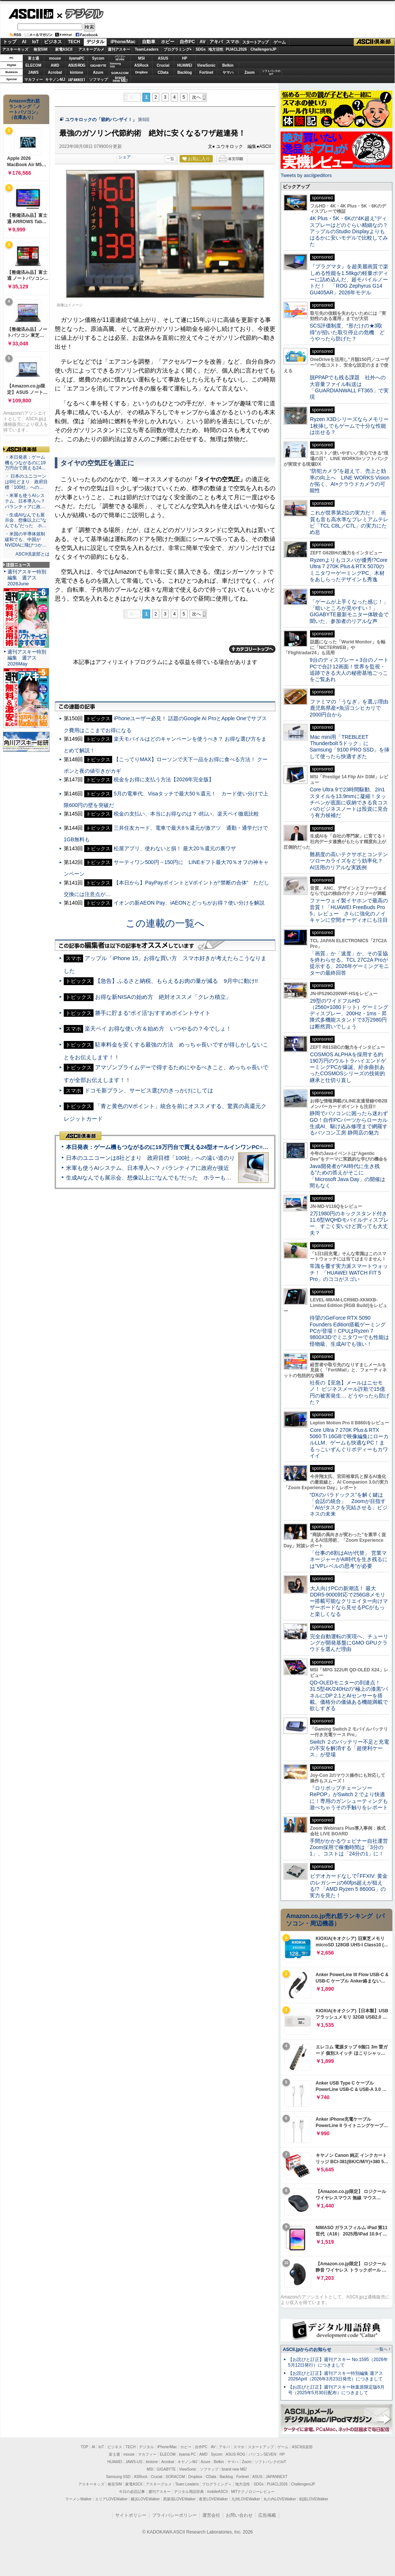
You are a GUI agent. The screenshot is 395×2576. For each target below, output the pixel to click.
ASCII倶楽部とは (32, 554)
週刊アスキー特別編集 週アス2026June (26, 577)
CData (163, 72)
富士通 (33, 58)
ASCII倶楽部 (374, 42)
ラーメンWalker (78, 2499)
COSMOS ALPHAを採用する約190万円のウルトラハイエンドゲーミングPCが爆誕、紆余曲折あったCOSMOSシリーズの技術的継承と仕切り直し (348, 1067)
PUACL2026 (236, 49)
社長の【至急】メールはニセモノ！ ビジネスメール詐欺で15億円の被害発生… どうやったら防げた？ (349, 1392)
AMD (55, 65)
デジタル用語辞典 (189, 2492)
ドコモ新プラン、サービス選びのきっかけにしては (149, 1090)
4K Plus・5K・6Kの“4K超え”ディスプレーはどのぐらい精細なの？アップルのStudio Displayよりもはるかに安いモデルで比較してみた (349, 231)
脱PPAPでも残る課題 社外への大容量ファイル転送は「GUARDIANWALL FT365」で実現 (349, 387)
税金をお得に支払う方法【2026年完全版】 (164, 779)
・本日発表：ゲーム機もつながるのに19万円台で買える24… (25, 463)
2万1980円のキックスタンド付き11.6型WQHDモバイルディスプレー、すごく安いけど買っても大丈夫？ (349, 1223)
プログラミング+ (178, 49)
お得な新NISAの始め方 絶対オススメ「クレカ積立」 (163, 997)
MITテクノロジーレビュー (253, 2492)
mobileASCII (217, 2492)
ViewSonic (206, 65)
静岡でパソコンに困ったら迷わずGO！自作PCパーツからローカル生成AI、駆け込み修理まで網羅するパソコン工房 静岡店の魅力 (349, 1123)
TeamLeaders (147, 49)
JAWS (33, 72)
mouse (55, 58)
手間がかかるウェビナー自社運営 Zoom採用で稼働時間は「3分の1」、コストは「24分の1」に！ (351, 1847)
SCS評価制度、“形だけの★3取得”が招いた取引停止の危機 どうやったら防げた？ (347, 332)
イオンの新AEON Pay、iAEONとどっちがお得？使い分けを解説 (189, 903)
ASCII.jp (30, 14)
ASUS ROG (76, 65)
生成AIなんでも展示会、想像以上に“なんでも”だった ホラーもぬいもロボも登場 (168, 1177)
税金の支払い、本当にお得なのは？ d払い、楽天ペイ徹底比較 (186, 814)
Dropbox (141, 72)
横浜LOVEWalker (145, 2499)
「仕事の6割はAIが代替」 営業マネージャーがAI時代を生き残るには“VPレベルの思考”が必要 (349, 1559)
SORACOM (175, 2477)
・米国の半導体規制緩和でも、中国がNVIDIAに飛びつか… (26, 539)
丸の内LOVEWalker (279, 2499)
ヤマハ (228, 72)
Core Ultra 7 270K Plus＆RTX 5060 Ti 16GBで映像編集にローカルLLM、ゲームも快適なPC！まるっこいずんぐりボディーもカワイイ (349, 1443)
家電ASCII (64, 49)
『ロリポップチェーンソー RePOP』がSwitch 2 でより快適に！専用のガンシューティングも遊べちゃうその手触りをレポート (349, 1797)
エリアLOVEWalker (111, 2499)
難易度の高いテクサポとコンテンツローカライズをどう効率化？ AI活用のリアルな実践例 (349, 860)
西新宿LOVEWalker (179, 2499)
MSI (141, 58)
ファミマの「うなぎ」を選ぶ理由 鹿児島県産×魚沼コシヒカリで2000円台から (352, 708)
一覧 (170, 158)
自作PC (187, 41)
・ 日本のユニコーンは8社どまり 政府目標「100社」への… (26, 482)
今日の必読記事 (132, 2492)
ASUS (163, 58)
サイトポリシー (130, 2515)
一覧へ (381, 2349)
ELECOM (33, 65)
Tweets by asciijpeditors (306, 175)
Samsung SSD (118, 2477)
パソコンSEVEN (120, 58)
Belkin (227, 65)
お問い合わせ (239, 2515)
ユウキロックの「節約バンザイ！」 (101, 119)
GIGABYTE (98, 65)
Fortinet (206, 72)
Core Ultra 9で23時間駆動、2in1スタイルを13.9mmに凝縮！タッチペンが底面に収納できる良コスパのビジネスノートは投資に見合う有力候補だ (349, 802)
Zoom (249, 72)
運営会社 (211, 2515)
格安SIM (41, 49)
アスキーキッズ (15, 49)
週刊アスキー (119, 49)
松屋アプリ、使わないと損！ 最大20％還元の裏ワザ (175, 848)
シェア (124, 157)
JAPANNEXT (76, 79)
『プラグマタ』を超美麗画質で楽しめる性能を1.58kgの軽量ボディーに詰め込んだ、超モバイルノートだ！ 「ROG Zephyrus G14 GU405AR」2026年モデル (349, 279)
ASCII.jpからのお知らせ (307, 2349)
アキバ (216, 41)
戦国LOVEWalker (313, 2499)
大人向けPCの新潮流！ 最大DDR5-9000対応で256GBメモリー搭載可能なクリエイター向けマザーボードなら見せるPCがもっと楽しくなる (349, 1601)
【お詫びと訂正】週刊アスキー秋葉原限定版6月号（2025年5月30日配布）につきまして (336, 2389)
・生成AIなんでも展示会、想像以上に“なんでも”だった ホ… (26, 520)
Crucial (163, 65)
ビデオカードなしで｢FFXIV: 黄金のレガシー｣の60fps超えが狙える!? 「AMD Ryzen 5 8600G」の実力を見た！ (349, 1885)
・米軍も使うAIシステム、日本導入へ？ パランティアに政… (25, 501)
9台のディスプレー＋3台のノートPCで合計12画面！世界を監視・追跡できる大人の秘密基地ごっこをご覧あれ (349, 669)
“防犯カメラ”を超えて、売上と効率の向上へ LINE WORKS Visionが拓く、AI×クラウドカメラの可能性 (349, 480)
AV (203, 41)
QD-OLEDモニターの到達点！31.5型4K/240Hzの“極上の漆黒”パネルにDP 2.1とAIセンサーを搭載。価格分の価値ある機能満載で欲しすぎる (349, 1695)
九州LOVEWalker (245, 2499)
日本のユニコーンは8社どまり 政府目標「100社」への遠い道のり (150, 1158)
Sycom (98, 58)
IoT (35, 41)
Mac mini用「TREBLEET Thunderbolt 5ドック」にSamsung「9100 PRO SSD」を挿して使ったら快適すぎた (349, 746)
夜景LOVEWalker (213, 2499)
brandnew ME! (120, 79)
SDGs (201, 49)
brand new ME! (234, 2469)
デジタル (80, 13)
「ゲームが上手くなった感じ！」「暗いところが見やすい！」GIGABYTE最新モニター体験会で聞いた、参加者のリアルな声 (349, 611)
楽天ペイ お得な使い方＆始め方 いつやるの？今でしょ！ (158, 1028)
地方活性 (215, 49)
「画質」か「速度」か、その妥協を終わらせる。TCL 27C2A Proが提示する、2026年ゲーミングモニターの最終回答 (349, 963)
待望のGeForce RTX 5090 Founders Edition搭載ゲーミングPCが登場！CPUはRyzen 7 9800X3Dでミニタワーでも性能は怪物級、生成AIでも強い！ (349, 1330)
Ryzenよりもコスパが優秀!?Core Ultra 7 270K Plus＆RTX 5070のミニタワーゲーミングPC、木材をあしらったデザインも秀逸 (349, 569)
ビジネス (53, 41)
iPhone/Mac (123, 41)
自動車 (148, 41)
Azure (98, 72)
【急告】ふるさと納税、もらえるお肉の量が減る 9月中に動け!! (176, 981)
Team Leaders (187, 2484)
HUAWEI (184, 65)
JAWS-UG (134, 2462)
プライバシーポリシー (174, 2515)
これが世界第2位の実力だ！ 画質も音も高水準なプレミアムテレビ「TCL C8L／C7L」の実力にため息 (349, 522)
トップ (9, 41)
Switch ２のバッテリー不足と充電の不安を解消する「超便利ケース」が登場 (349, 1748)
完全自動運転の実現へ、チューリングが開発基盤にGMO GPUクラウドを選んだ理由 (349, 1642)
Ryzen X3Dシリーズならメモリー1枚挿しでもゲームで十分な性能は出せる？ (349, 425)
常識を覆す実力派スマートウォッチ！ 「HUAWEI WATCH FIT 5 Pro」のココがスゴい (349, 1272)
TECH (74, 41)
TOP (84, 2447)
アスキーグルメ (91, 49)
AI (24, 41)
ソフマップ (98, 79)
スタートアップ (255, 42)
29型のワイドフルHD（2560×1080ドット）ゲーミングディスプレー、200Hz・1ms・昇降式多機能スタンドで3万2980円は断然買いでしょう (349, 1013)
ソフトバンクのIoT (271, 72)
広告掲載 (267, 2515)
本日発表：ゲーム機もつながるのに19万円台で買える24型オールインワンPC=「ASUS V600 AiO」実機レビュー (207, 1147)
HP (184, 58)
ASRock (141, 65)
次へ (196, 97)
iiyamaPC (76, 58)
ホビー (167, 41)
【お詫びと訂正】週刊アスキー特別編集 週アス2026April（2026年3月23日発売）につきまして (335, 2376)
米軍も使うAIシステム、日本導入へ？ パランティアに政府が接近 (147, 1168)
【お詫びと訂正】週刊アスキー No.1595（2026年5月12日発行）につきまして (338, 2362)
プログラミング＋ (217, 2484)
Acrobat (55, 72)
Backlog (184, 72)
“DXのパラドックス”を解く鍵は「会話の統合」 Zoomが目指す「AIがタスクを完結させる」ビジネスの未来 (349, 1504)
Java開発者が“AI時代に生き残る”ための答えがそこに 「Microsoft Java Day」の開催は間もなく (347, 1176)
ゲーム (280, 42)
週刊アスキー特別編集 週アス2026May (26, 658)
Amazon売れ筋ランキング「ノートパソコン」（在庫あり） (24, 109)
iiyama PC (187, 2454)
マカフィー (33, 79)
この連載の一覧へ (165, 923)
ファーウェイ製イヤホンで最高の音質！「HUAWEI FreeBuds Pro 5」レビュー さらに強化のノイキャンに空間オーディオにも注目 (349, 910)
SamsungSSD (115, 65)
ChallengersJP (263, 49)
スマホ (232, 41)
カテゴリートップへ (252, 649)
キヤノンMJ (55, 79)
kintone (76, 72)
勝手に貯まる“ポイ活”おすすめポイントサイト (153, 1013)
